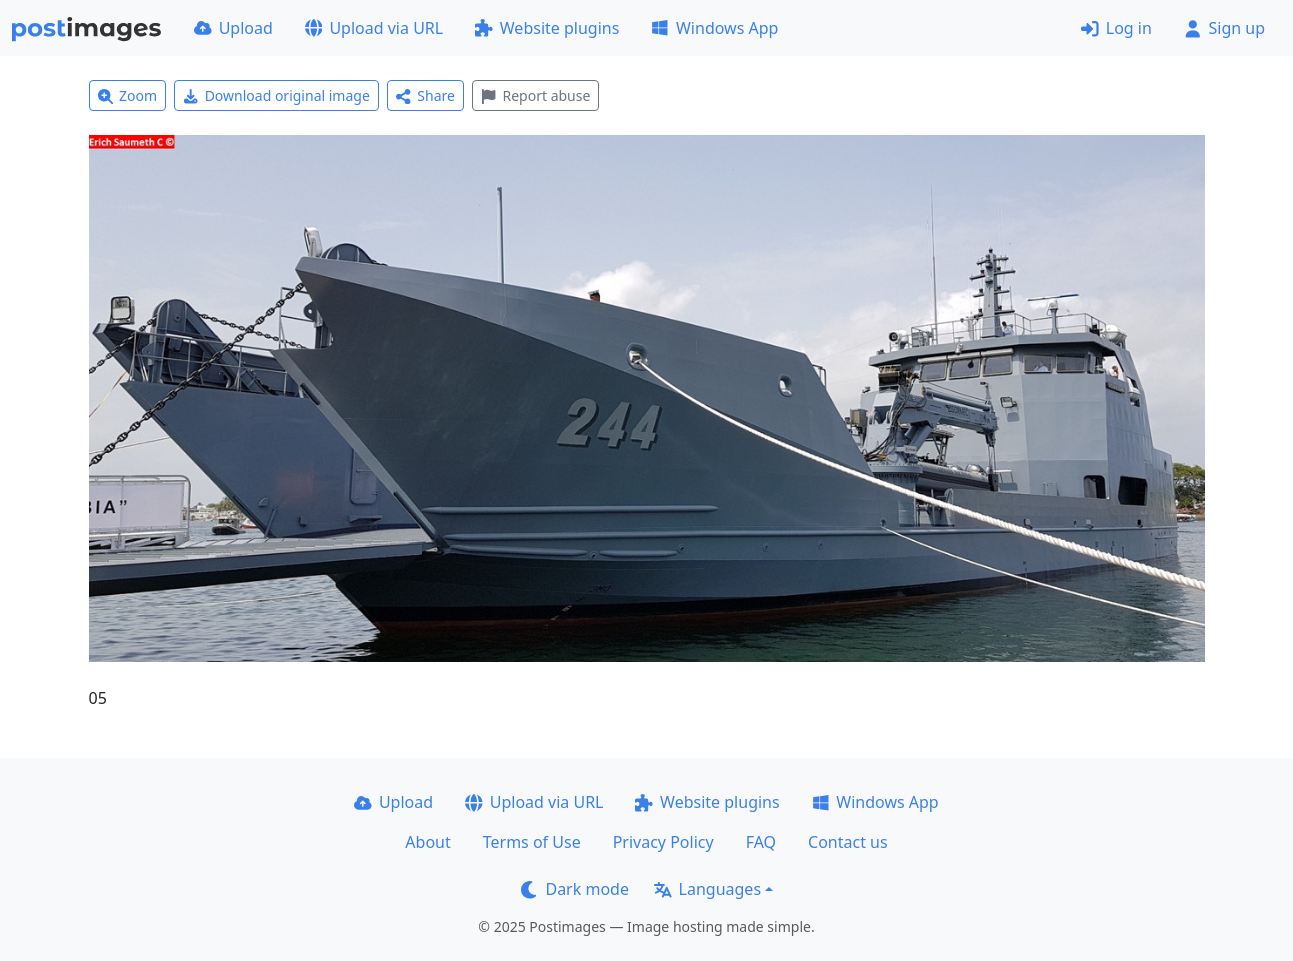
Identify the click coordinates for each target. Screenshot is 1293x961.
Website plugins (547, 28)
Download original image (276, 95)
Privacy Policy (663, 842)
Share (425, 95)
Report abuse (535, 95)
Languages (707, 889)
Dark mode (575, 889)
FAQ (761, 842)
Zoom (128, 95)
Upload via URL (374, 28)
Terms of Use (532, 842)
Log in (1116, 28)
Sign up (1224, 28)
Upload (233, 28)
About (427, 842)
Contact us (848, 842)
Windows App (714, 28)
